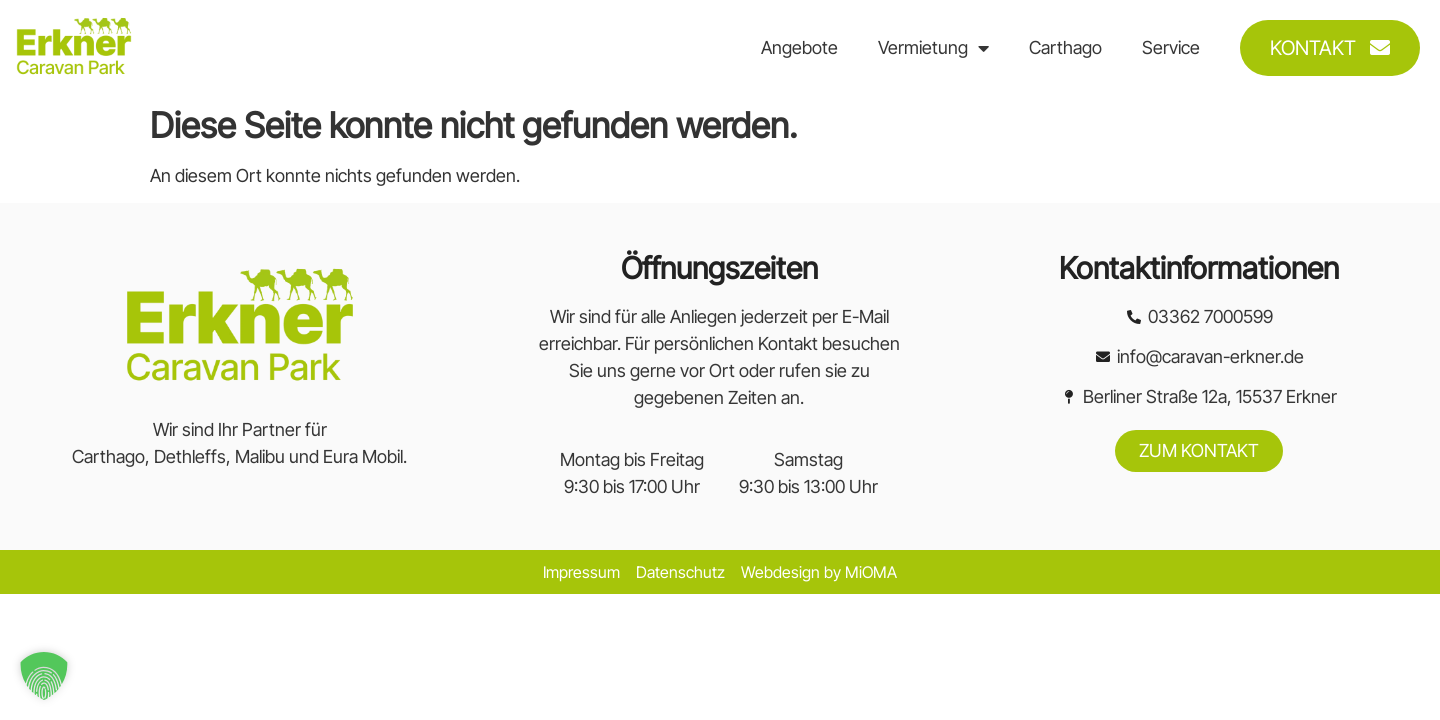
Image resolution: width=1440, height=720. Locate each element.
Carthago (1065, 47)
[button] (44, 676)
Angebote (799, 47)
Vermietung (933, 48)
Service (1171, 47)
